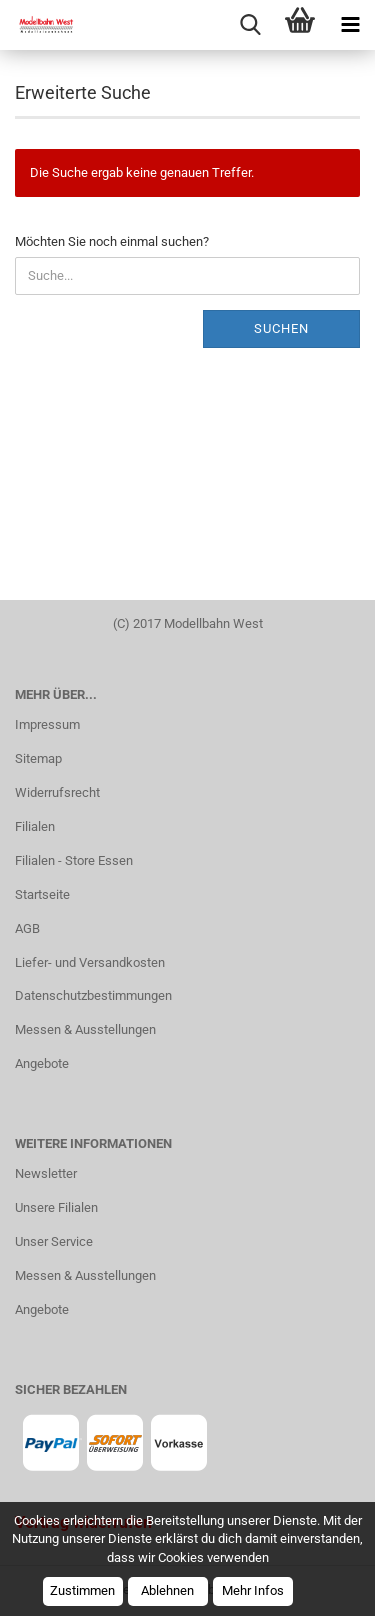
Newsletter (46, 1173)
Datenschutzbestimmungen (93, 995)
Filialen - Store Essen (74, 860)
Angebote (42, 1063)
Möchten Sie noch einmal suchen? (112, 241)
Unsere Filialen (56, 1207)
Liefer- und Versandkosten (90, 962)
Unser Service (54, 1241)
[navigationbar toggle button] (350, 25)
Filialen (35, 826)
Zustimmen (82, 1590)
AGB (27, 928)
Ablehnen (167, 1590)
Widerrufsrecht (57, 792)
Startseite (42, 894)
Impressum (47, 724)
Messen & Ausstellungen (85, 1029)
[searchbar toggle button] (250, 25)
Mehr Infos (253, 1590)
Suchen (281, 328)
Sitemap (38, 758)
